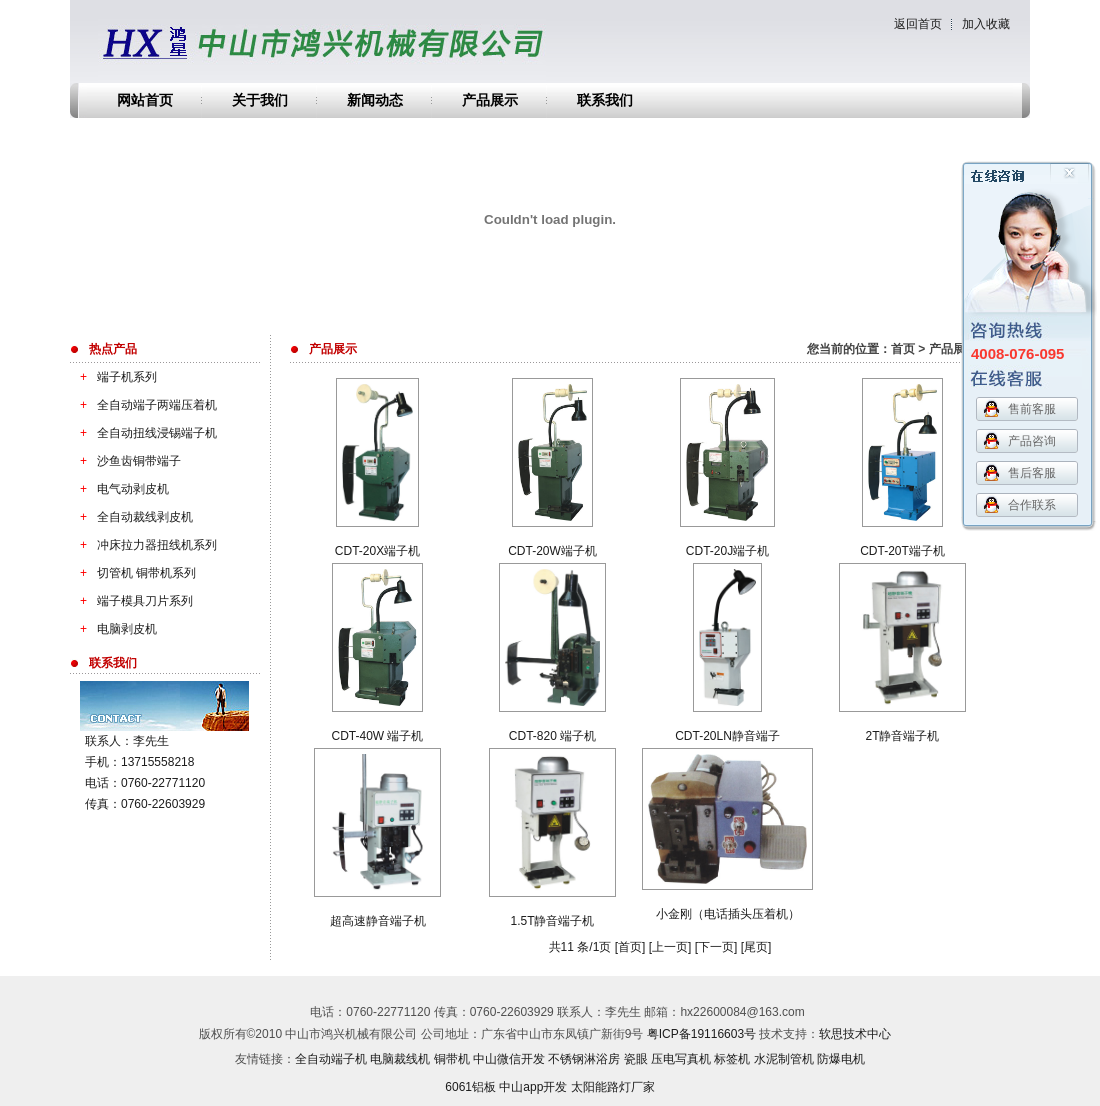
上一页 (670, 947)
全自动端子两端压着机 (143, 405)
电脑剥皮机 (113, 629)
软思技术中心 (855, 1034)
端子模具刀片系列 (131, 601)
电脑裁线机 (400, 1059)
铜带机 (452, 1059)
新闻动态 (375, 100)
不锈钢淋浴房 (584, 1059)
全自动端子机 (331, 1059)
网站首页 (145, 100)
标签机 (732, 1059)
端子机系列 (113, 377)
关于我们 (260, 100)
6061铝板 (470, 1087)
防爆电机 (841, 1059)
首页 (903, 349)
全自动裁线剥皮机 (131, 517)
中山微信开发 (509, 1059)
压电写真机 (681, 1059)
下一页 (716, 947)
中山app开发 (533, 1087)
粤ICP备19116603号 (701, 1034)
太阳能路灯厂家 (613, 1087)
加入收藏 (986, 24)
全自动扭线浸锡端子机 (143, 433)
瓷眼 (636, 1059)
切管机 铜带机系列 (133, 573)
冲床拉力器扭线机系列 (143, 545)
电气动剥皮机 (119, 489)
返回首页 (918, 24)
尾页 (756, 947)
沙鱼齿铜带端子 (125, 461)
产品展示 (490, 100)
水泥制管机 (784, 1059)
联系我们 (605, 100)
